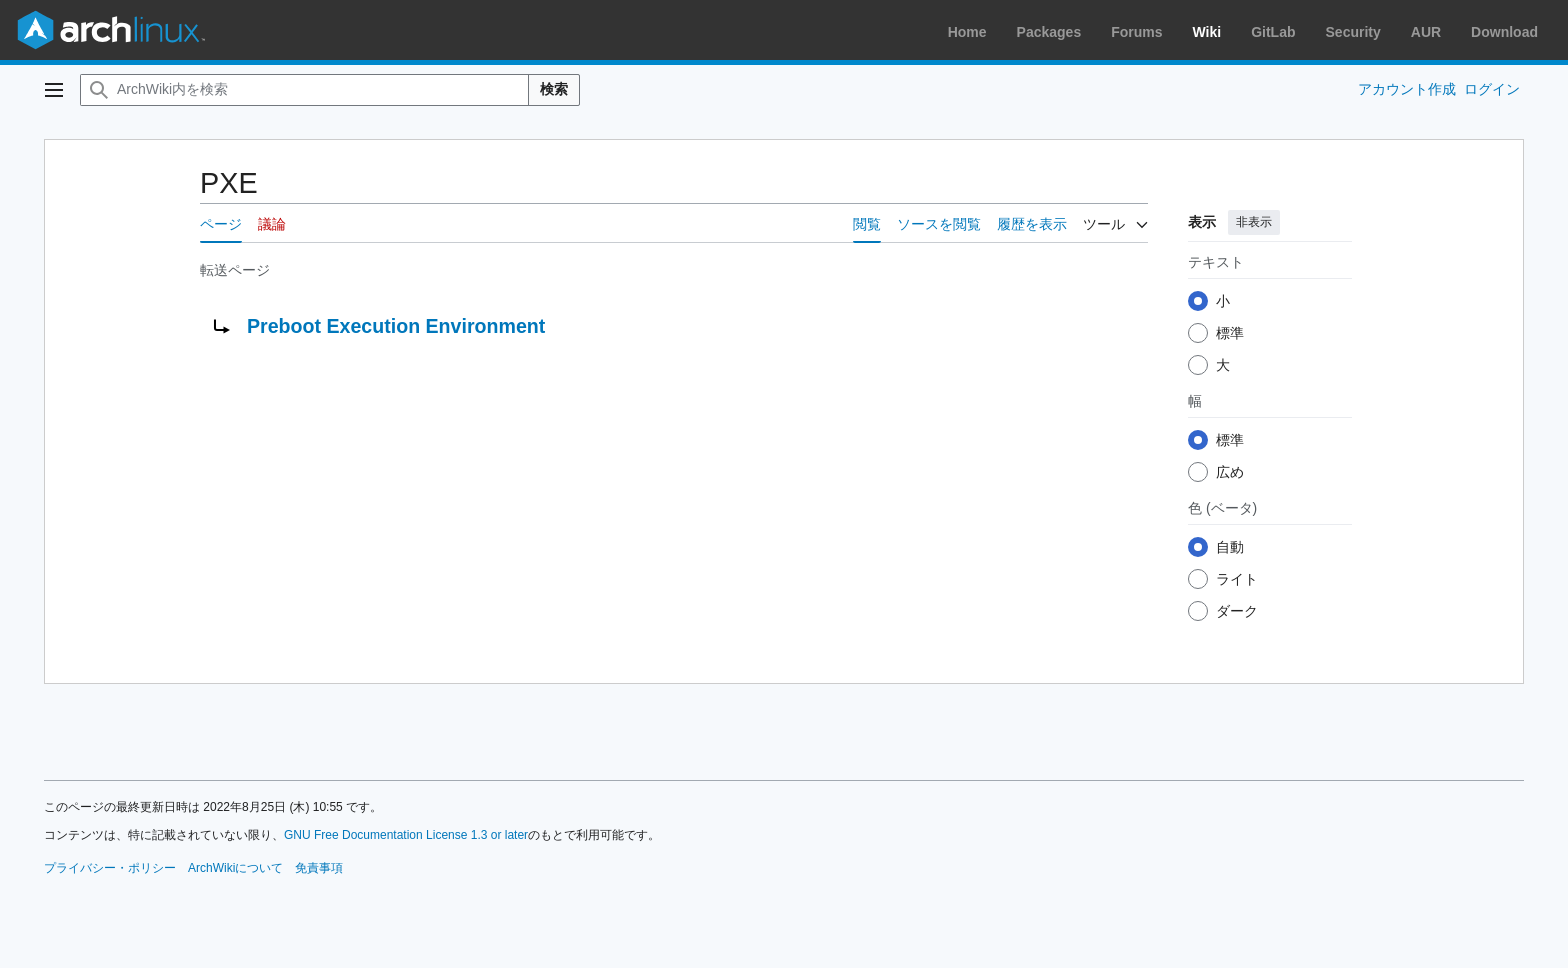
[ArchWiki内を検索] (304, 90)
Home (967, 32)
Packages (1049, 32)
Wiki (1207, 32)
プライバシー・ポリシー (110, 868)
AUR (1426, 32)
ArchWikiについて (235, 868)
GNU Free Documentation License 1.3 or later (406, 835)
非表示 (1254, 222)
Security (1353, 32)
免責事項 (319, 868)
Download (1504, 32)
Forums (1136, 32)
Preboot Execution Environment (396, 326)
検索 (554, 89)
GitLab (1273, 32)
